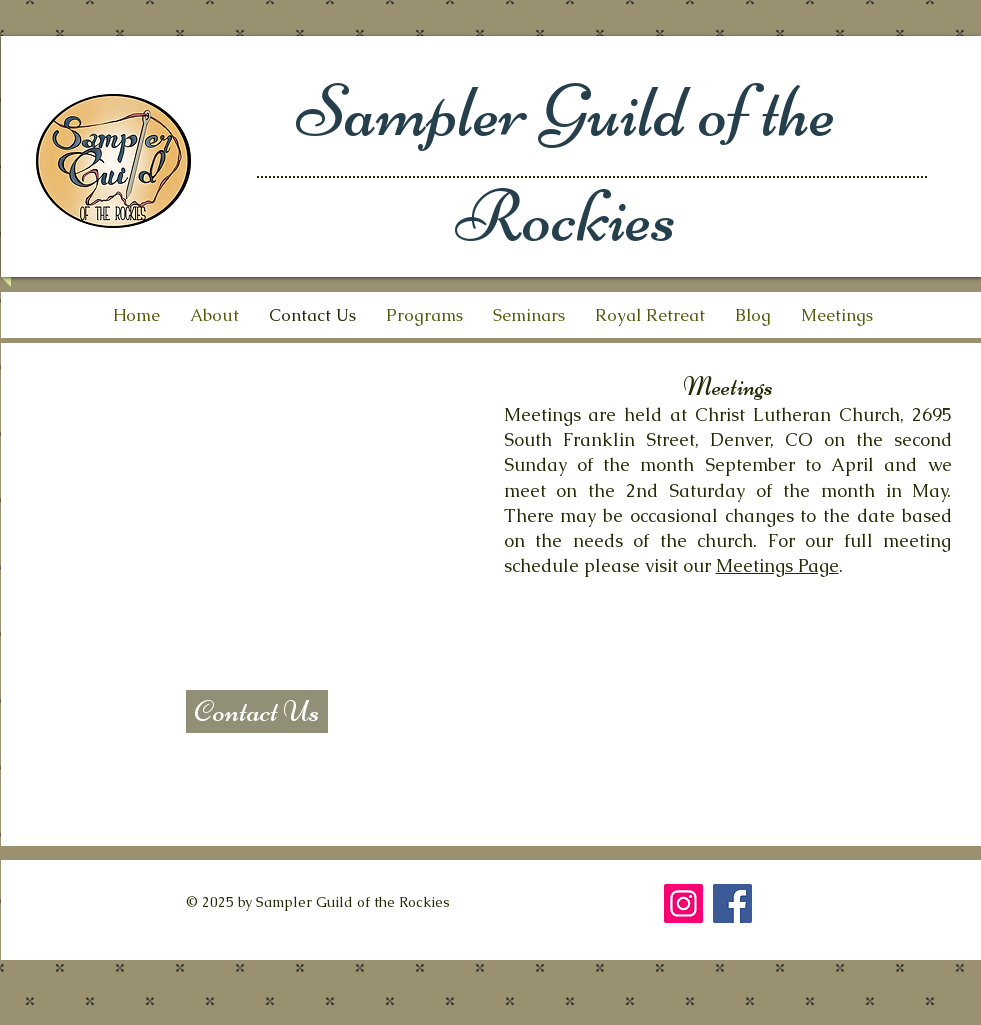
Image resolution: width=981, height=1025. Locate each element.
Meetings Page (777, 565)
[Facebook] (732, 903)
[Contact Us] (257, 711)
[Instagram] (683, 903)
